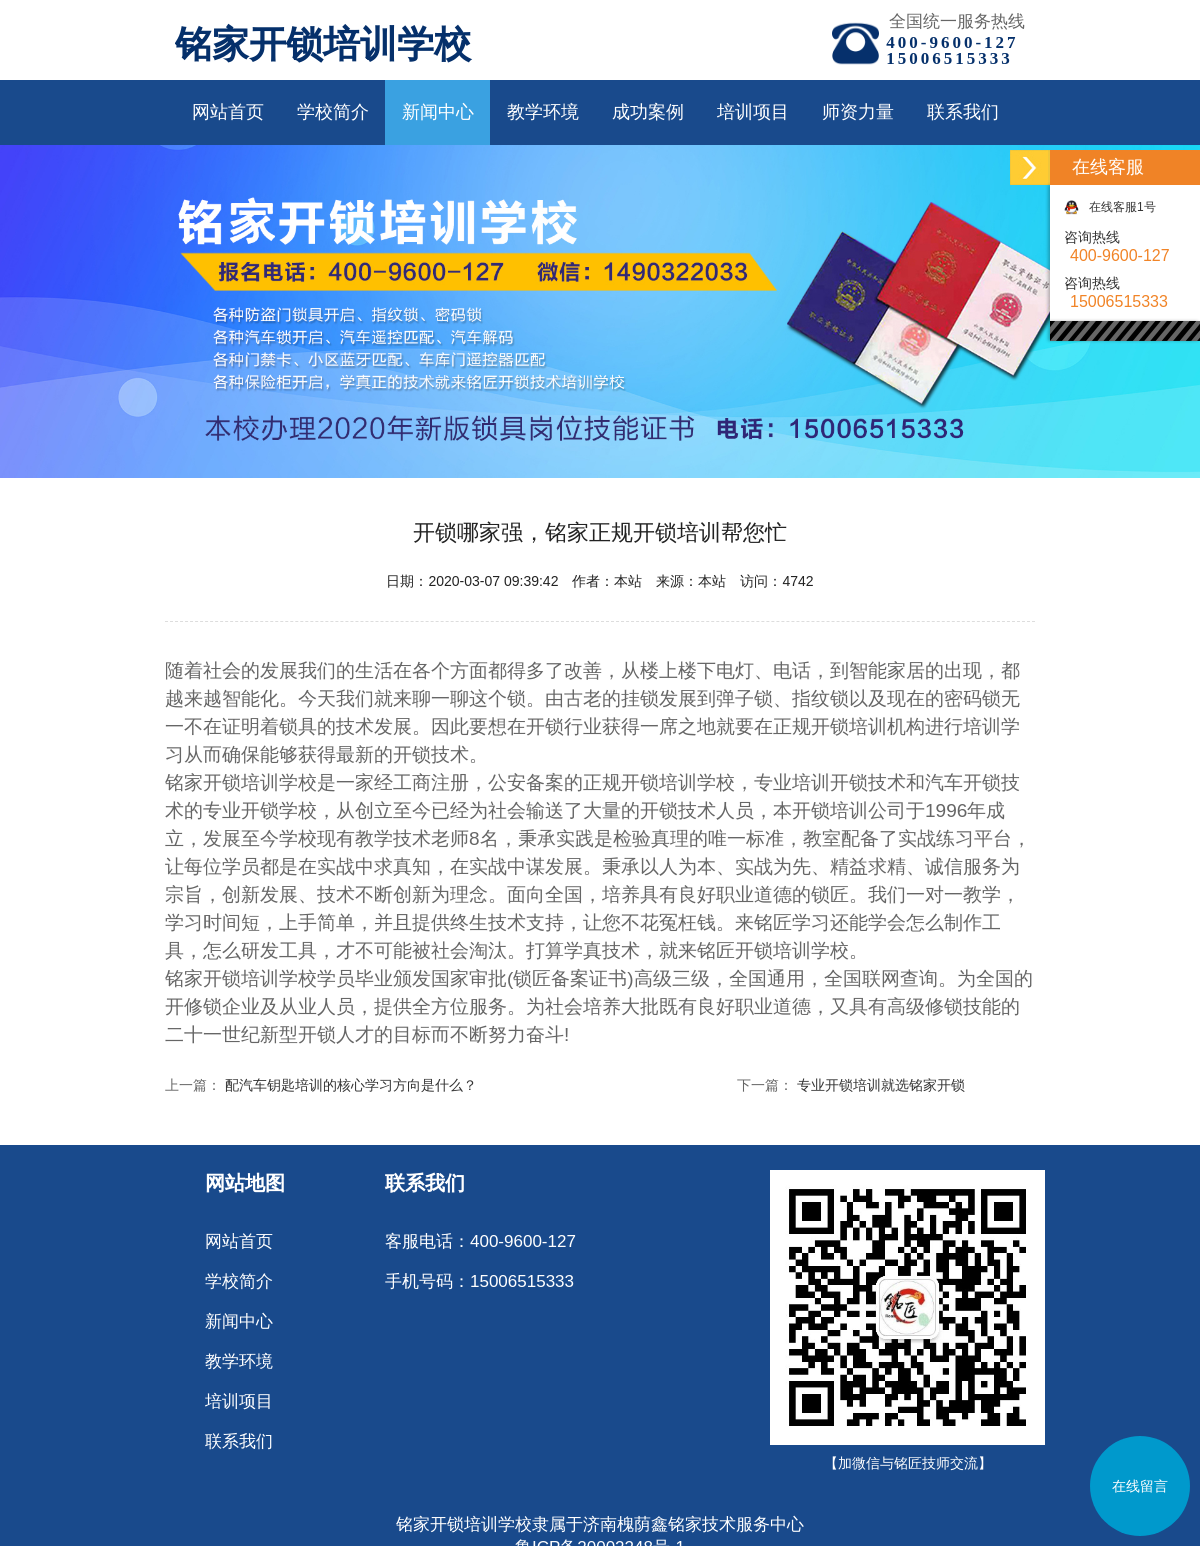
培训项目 (753, 112)
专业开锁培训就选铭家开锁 (881, 1085)
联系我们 (963, 112)
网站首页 (228, 112)
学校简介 (333, 112)
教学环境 (543, 112)
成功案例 (648, 112)
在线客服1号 (1110, 207)
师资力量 (858, 112)
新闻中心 (438, 112)
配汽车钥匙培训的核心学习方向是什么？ (351, 1085)
